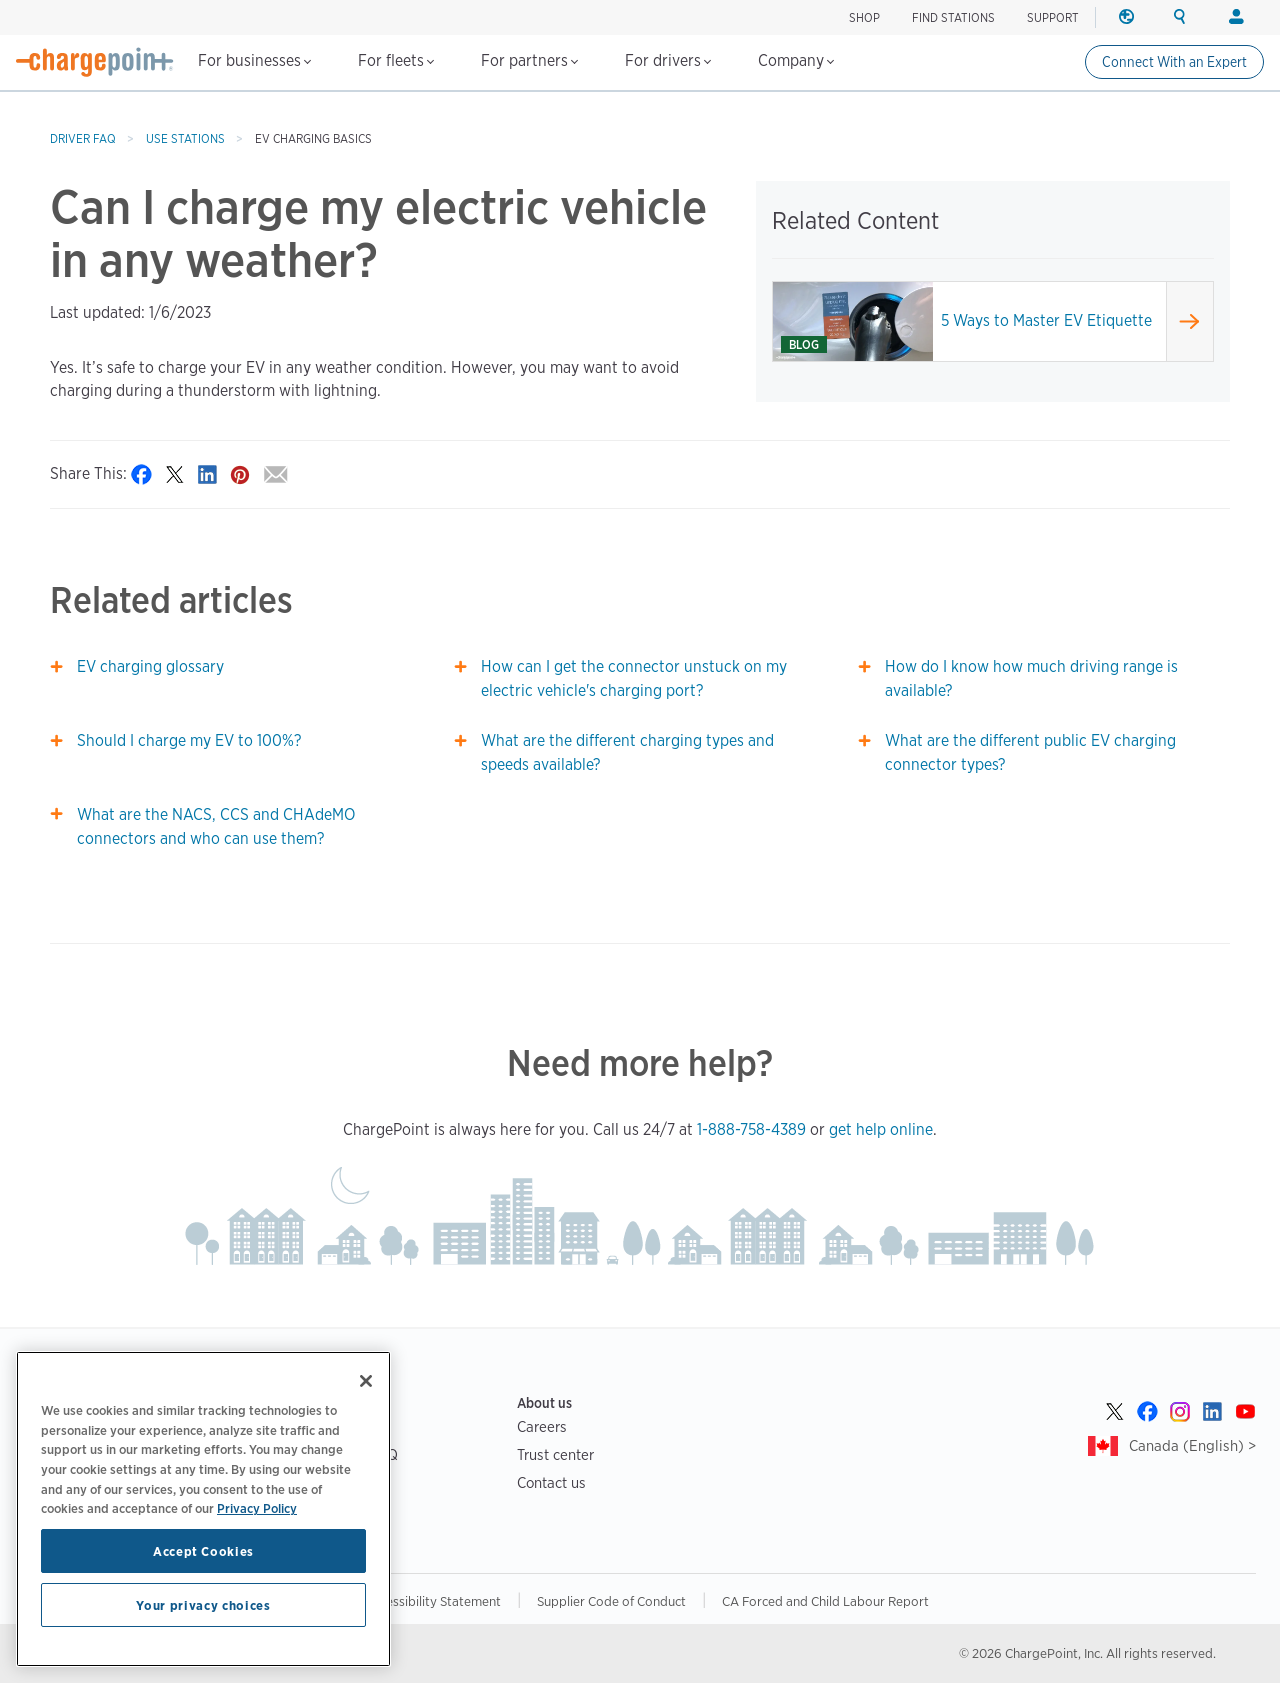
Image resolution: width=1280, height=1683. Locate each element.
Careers (542, 1426)
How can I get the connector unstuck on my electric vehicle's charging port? (634, 678)
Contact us (551, 1482)
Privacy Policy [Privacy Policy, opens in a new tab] (257, 1508)
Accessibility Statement (433, 1601)
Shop (864, 17)
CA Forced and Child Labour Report (825, 1601)
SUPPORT (1053, 17)
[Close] (366, 1381)
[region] (203, 1509)
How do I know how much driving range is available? (1031, 678)
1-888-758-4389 (751, 1129)
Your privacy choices (203, 1605)
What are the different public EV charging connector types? (1030, 752)
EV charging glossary (150, 666)
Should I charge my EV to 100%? (189, 740)
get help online (881, 1129)
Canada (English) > (1192, 1445)
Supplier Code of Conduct (611, 1601)
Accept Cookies (203, 1551)
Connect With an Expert (1174, 62)
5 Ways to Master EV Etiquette (1046, 320)
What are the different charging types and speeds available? (627, 752)
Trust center (555, 1454)
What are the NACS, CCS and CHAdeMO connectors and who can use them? (216, 826)
